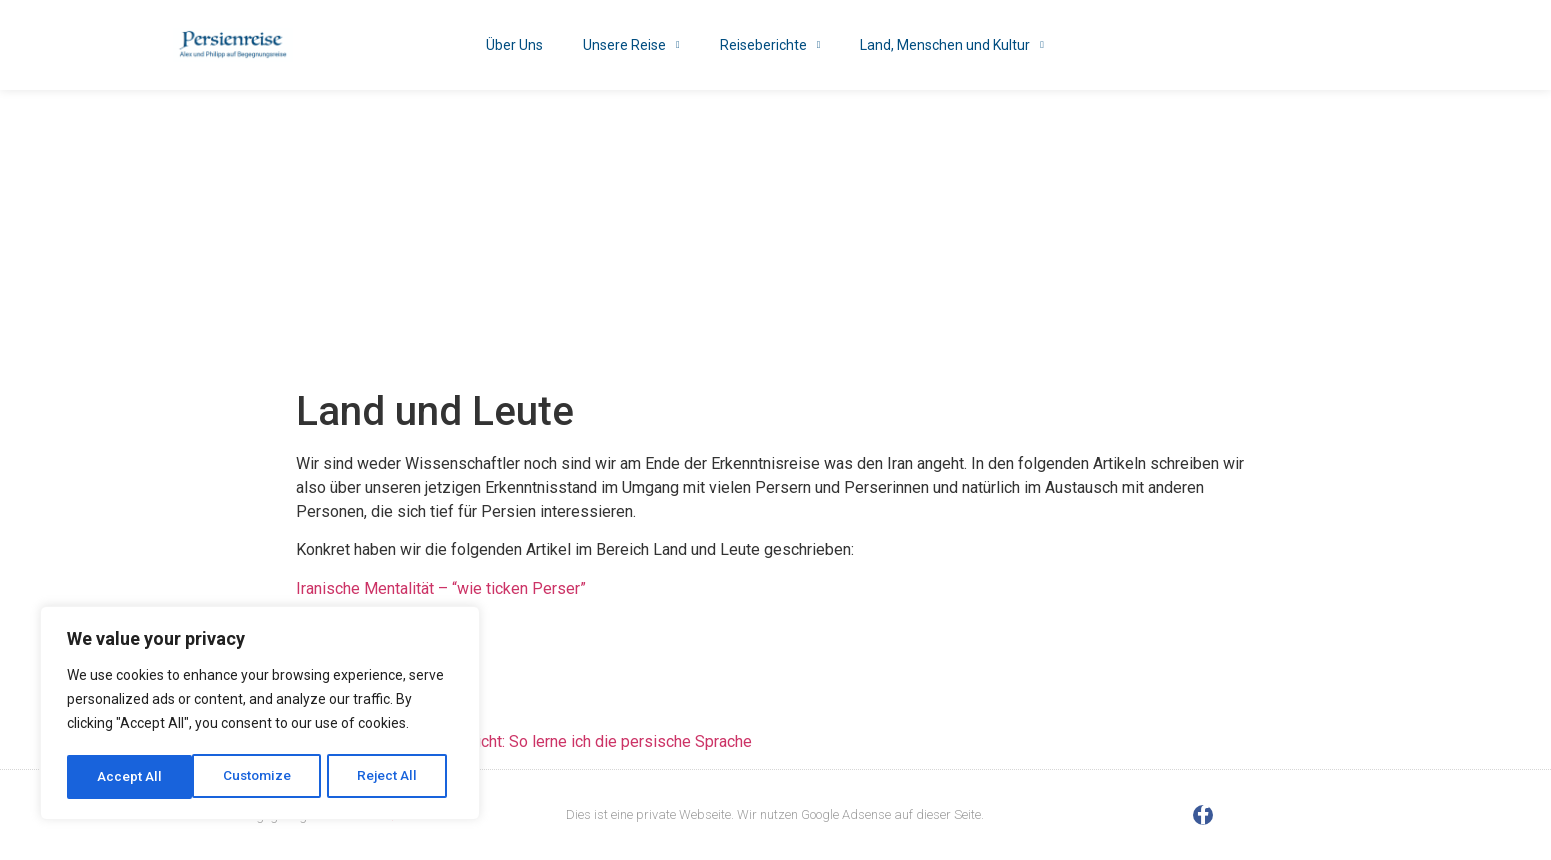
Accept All (391, 777)
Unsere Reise (631, 45)
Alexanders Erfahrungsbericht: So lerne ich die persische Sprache (524, 741)
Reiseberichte (770, 45)
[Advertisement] (776, 240)
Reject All (263, 777)
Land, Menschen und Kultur (952, 45)
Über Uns (514, 45)
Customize (131, 777)
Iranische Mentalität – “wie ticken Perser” (443, 588)
